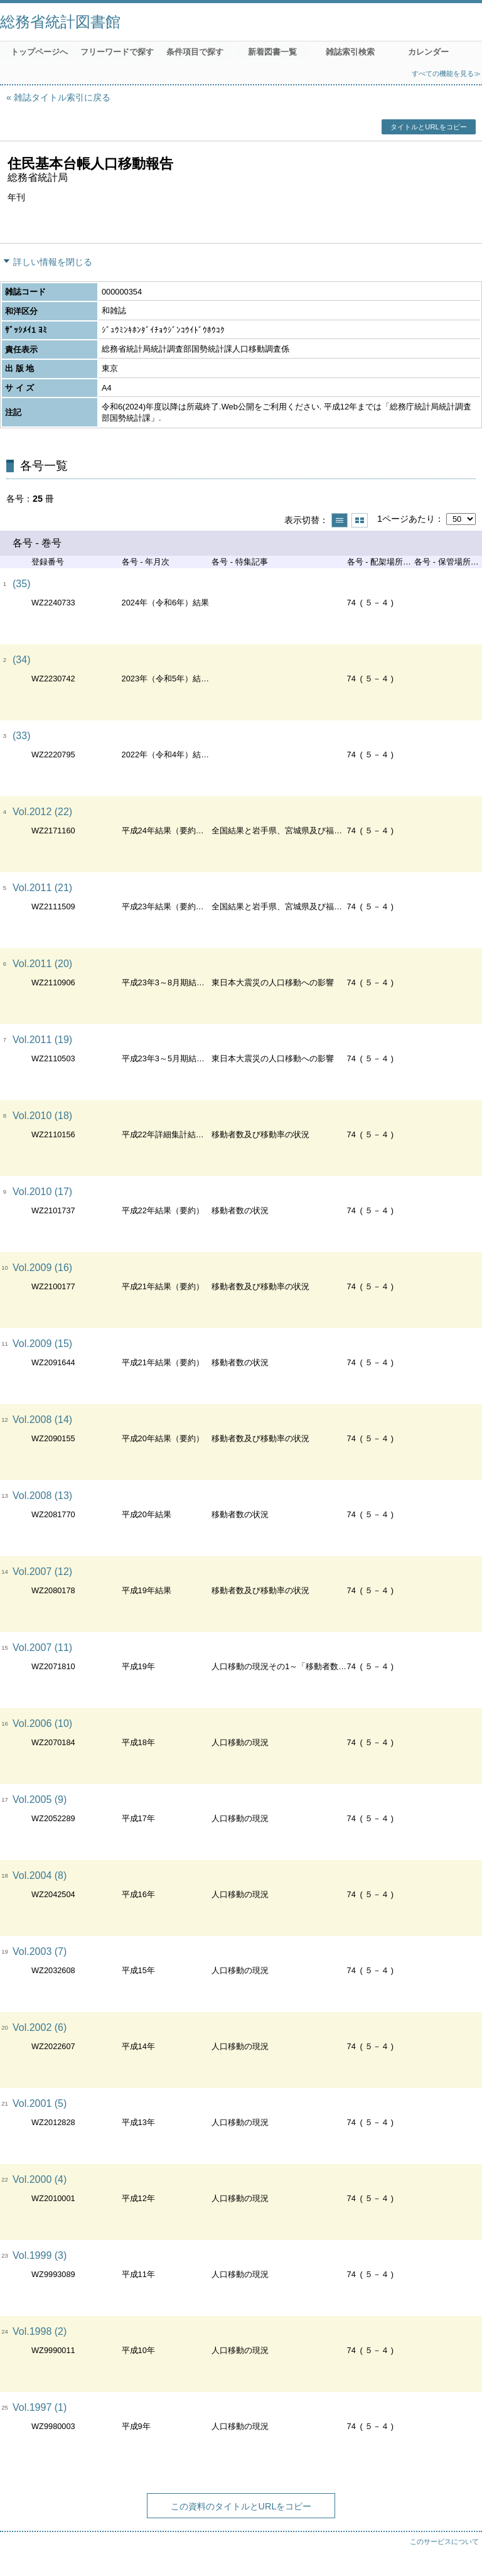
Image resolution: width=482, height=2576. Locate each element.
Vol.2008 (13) (42, 1495)
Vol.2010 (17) (42, 1191)
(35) (21, 583)
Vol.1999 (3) (40, 2255)
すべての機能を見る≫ (446, 73)
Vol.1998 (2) (40, 2331)
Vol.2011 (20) (42, 963)
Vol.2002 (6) (40, 2027)
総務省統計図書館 (60, 21)
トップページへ (39, 52)
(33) (21, 735)
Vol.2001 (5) (40, 2103)
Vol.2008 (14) (42, 1419)
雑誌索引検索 (350, 52)
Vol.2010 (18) (42, 1115)
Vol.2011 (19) (42, 1039)
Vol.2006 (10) (42, 1723)
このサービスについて (444, 2541)
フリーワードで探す (117, 52)
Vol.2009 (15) (42, 1343)
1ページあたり (406, 519)
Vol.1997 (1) (40, 2407)
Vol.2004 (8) (40, 1875)
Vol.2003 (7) (40, 1951)
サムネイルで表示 (359, 520)
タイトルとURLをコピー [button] (428, 127)
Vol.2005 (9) (40, 1799)
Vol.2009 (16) (42, 1267)
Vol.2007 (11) (42, 1647)
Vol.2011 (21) (42, 887)
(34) (21, 659)
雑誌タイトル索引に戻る (62, 97)
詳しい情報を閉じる (52, 262)
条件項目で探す (194, 52)
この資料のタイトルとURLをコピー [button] (241, 2506)
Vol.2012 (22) (42, 811)
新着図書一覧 (272, 52)
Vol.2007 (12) (42, 1571)
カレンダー (428, 52)
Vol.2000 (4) (40, 2179)
